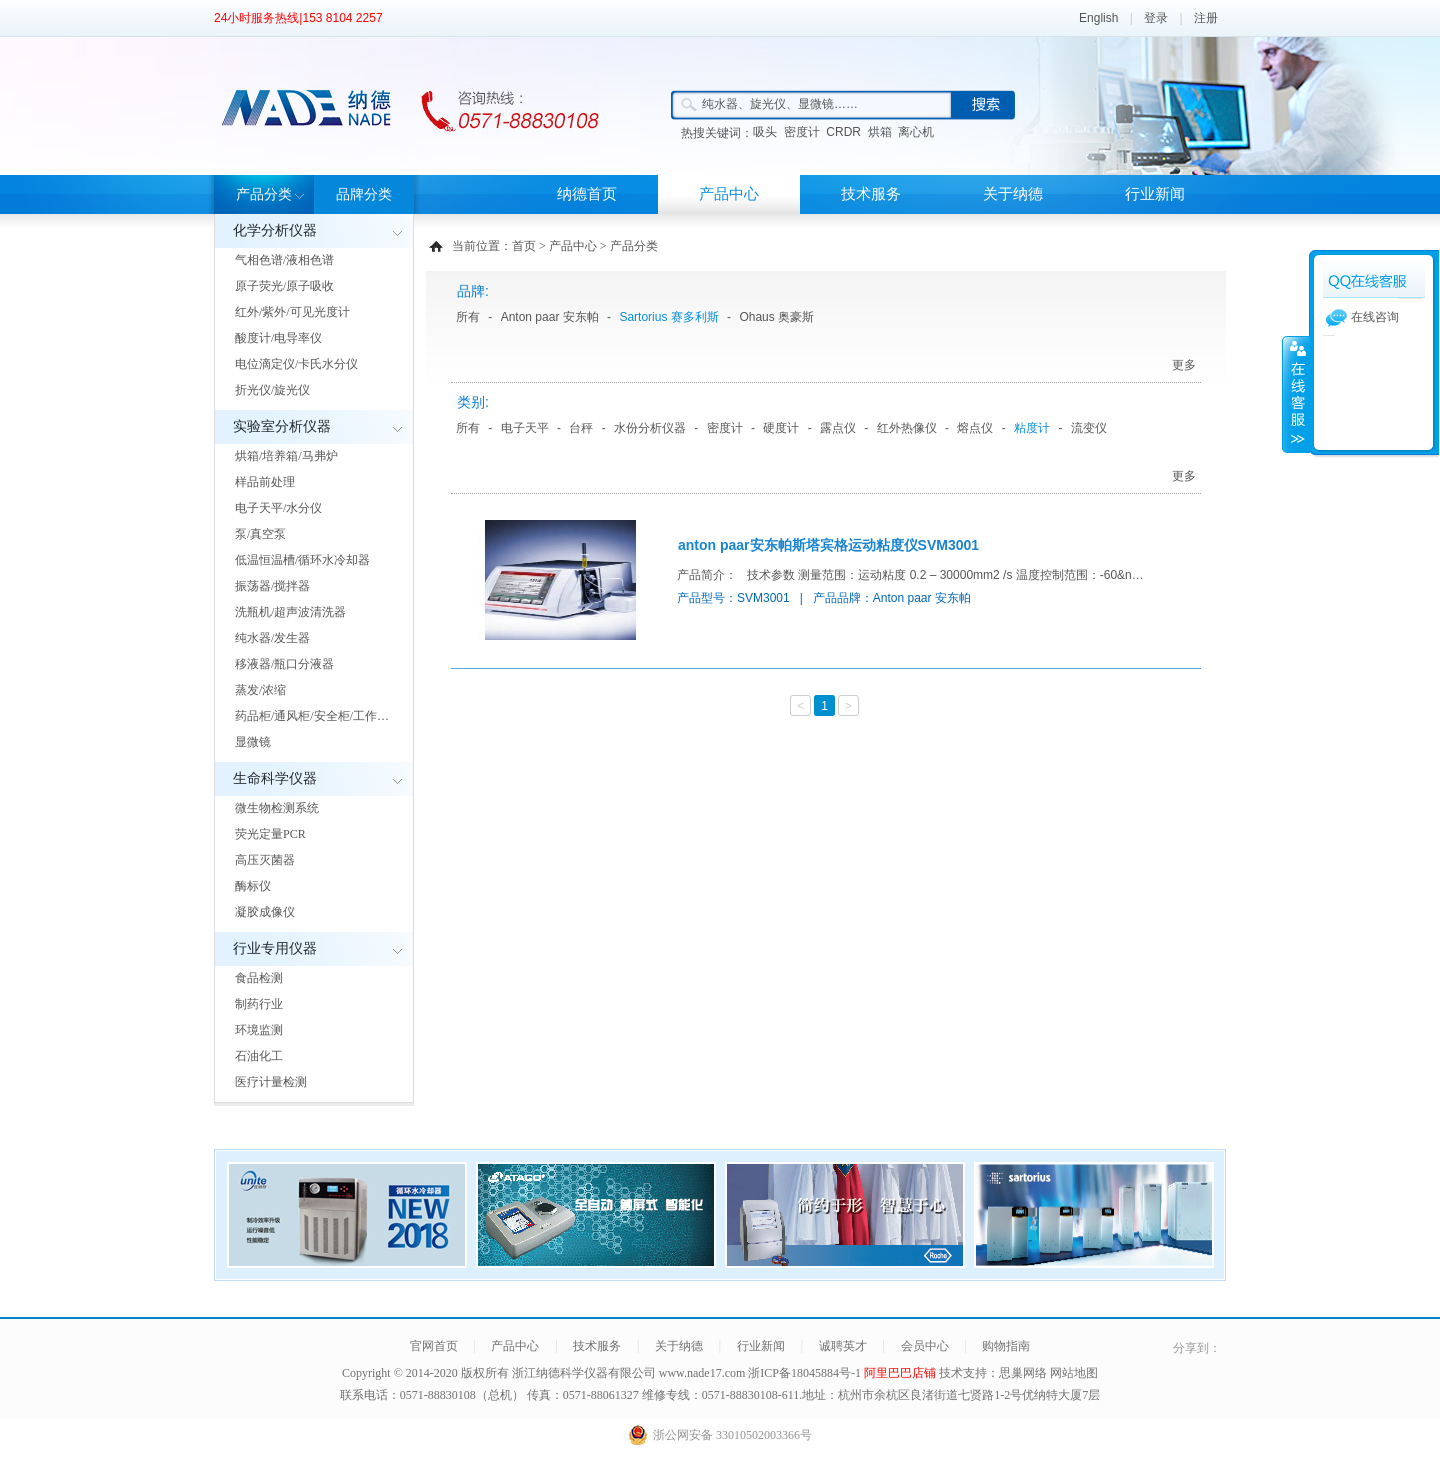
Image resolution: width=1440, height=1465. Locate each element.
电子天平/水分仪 (278, 508)
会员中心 (925, 1346)
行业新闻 (1155, 194)
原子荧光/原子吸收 (284, 286)
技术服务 (871, 194)
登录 (1156, 18)
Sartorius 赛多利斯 (668, 317)
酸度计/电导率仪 (278, 338)
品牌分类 (364, 194)
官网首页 (434, 1346)
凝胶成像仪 (265, 912)
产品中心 (729, 194)
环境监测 (259, 1030)
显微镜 (253, 742)
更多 (1184, 365)
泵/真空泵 (260, 534)
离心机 (916, 132)
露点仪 (838, 428)
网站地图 (1074, 1373)
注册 (1206, 18)
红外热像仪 (907, 428)
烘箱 (880, 132)
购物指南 (1006, 1346)
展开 (1296, 394)
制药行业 (259, 1004)
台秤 (581, 428)
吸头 (765, 132)
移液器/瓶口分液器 (284, 664)
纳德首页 (587, 194)
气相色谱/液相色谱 (284, 260)
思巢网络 (1023, 1373)
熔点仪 (975, 428)
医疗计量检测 (271, 1082)
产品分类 (264, 194)
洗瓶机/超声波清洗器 (290, 612)
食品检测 (259, 978)
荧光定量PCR (270, 834)
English (1098, 18)
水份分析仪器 (650, 428)
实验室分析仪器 (282, 426)
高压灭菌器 (265, 860)
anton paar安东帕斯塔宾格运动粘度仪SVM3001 (828, 545)
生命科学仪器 (275, 778)
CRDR (843, 132)
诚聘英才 (843, 1346)
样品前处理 (265, 482)
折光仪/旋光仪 (272, 390)
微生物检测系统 (277, 808)
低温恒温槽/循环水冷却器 (302, 560)
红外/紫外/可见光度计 (292, 312)
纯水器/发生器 (272, 638)
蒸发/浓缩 (260, 690)
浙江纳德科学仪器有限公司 (584, 1373)
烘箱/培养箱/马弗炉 (286, 456)
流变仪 (1089, 428)
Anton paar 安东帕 (550, 317)
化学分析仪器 (275, 230)
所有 (468, 317)
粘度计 (1032, 428)
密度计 (802, 132)
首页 (524, 246)
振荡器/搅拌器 (272, 586)
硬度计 (781, 428)
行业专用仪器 (275, 948)
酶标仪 (253, 886)
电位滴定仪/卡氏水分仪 (296, 364)
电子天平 (525, 428)
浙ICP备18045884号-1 (806, 1373)
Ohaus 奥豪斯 (776, 317)
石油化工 (259, 1056)
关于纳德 (1013, 194)
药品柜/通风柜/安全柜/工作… (312, 716)
